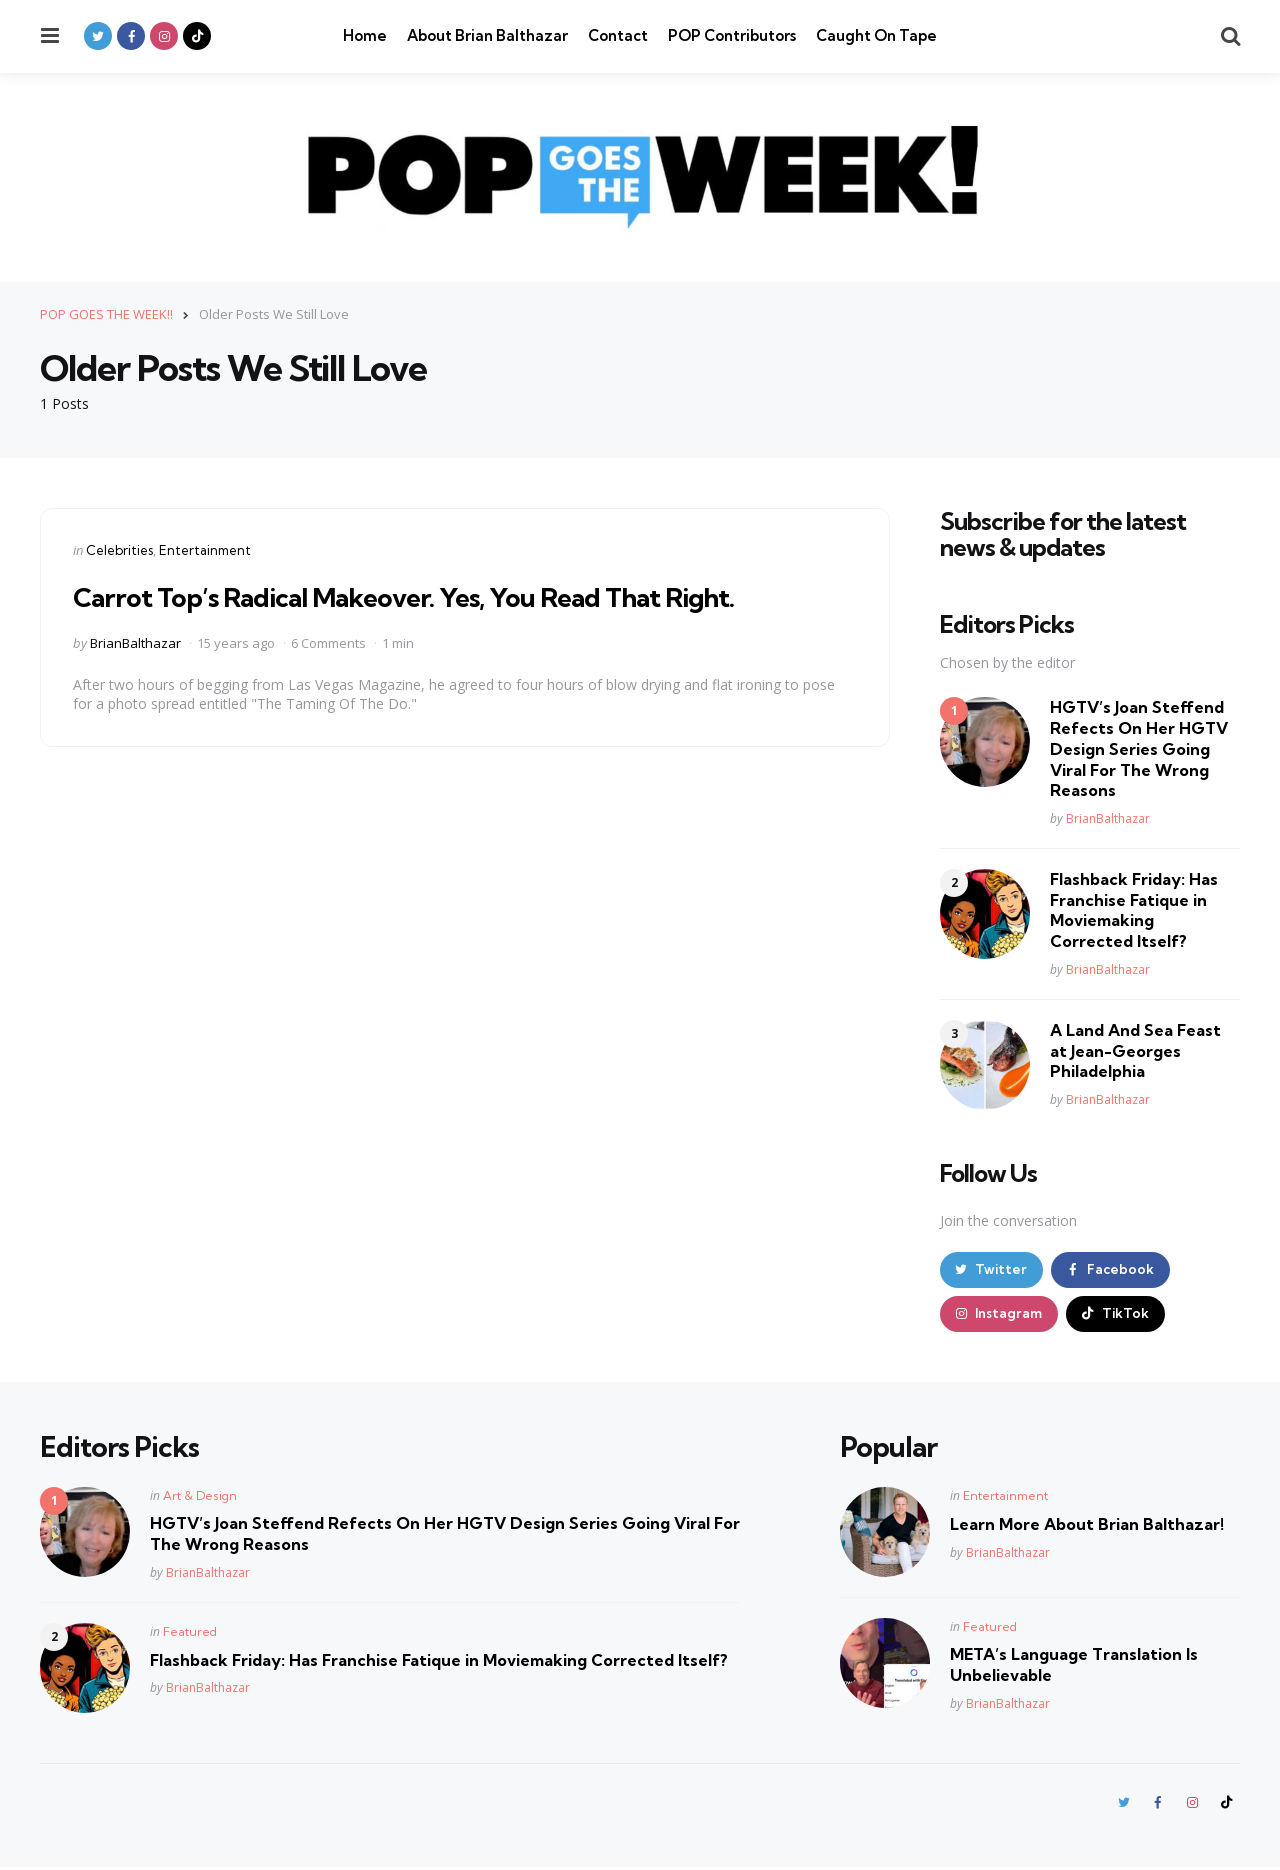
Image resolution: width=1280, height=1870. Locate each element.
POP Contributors (732, 35)
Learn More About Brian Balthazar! (1087, 1526)
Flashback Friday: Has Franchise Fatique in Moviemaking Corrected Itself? (1134, 909)
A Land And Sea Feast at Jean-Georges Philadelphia (1135, 1050)
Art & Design (200, 1497)
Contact (618, 35)
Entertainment (205, 549)
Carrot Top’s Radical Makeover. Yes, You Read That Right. (423, 595)
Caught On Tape (876, 35)
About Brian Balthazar (487, 35)
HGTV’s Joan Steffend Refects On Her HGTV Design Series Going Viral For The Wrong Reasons (1139, 748)
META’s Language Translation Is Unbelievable (1074, 1666)
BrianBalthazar (135, 642)
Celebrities (119, 549)
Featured (190, 1633)
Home (365, 35)
